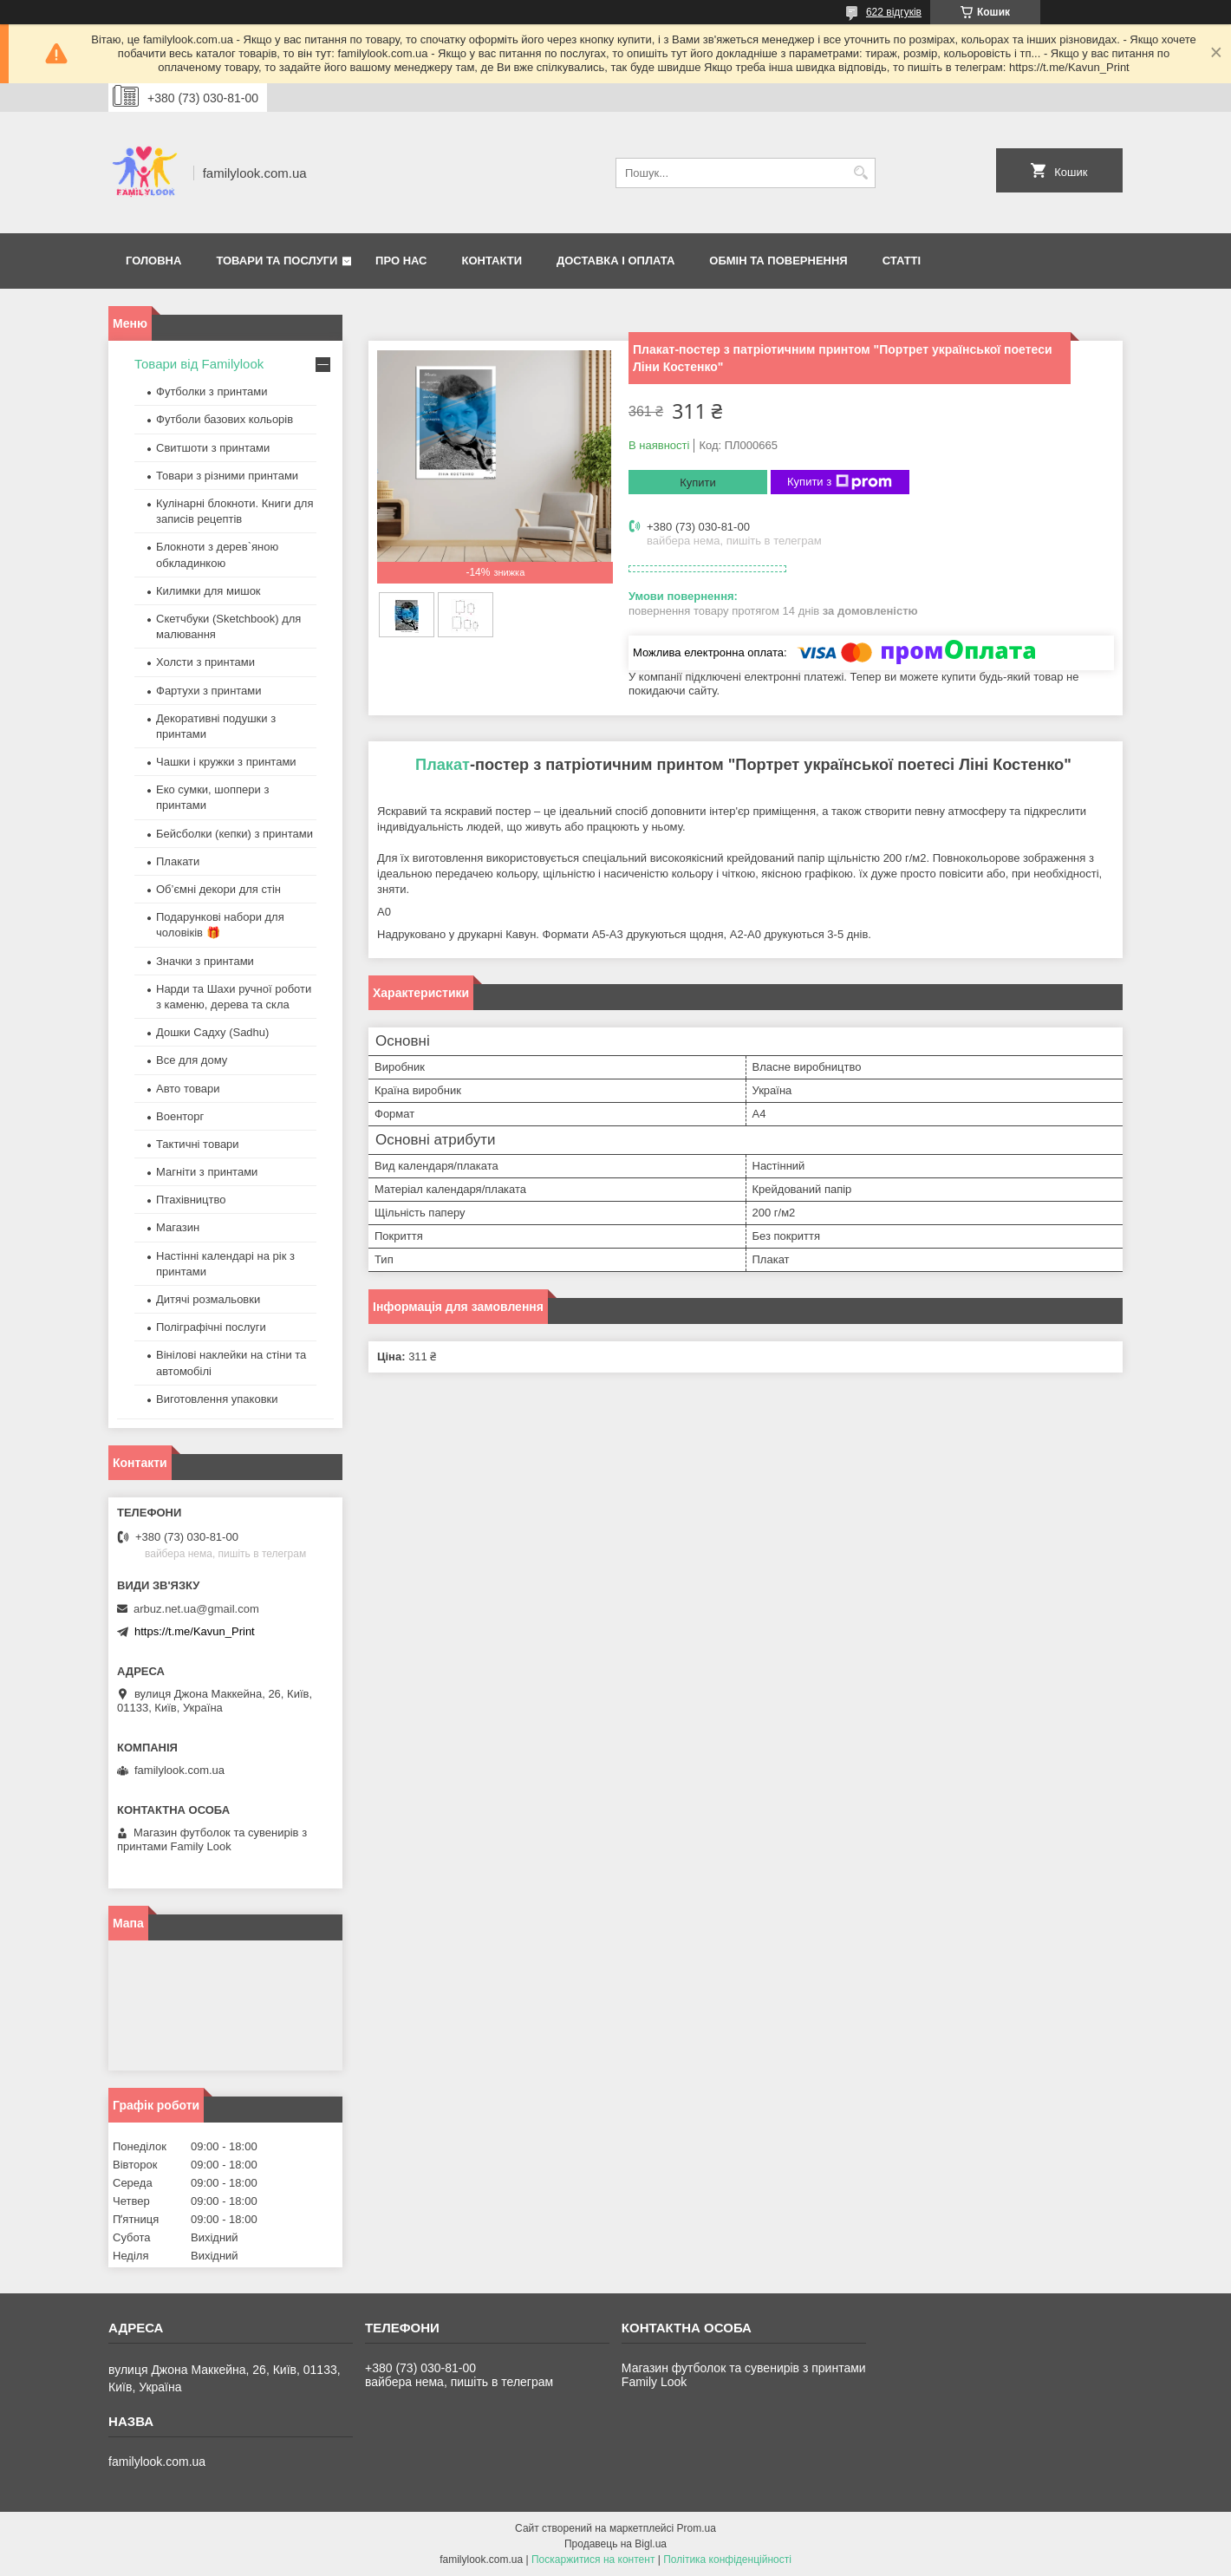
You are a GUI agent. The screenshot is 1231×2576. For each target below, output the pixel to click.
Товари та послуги (276, 260)
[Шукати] (860, 173)
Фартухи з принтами (209, 690)
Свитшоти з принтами (213, 447)
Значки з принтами (205, 961)
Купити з (839, 482)
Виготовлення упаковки (217, 1398)
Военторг (180, 1116)
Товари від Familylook (199, 363)
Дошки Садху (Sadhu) (212, 1032)
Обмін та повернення (778, 260)
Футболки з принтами (211, 391)
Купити (698, 482)
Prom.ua (696, 2528)
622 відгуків (894, 12)
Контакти (492, 260)
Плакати (177, 861)
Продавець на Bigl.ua (615, 2544)
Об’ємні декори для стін (218, 889)
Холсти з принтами (205, 661)
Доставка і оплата (615, 260)
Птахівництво (191, 1199)
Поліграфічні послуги (211, 1327)
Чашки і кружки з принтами (226, 761)
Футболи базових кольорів (224, 419)
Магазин (177, 1227)
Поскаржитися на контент (593, 2559)
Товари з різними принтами (227, 475)
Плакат (442, 764)
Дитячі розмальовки (208, 1299)
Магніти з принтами (206, 1171)
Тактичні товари (197, 1144)
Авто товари (187, 1088)
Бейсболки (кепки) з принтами (234, 833)
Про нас (401, 260)
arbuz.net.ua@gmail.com (196, 1608)
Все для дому (191, 1059)
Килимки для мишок (208, 590)
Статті (902, 260)
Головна (153, 260)
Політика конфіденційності (727, 2559)
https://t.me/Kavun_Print (194, 1631)
